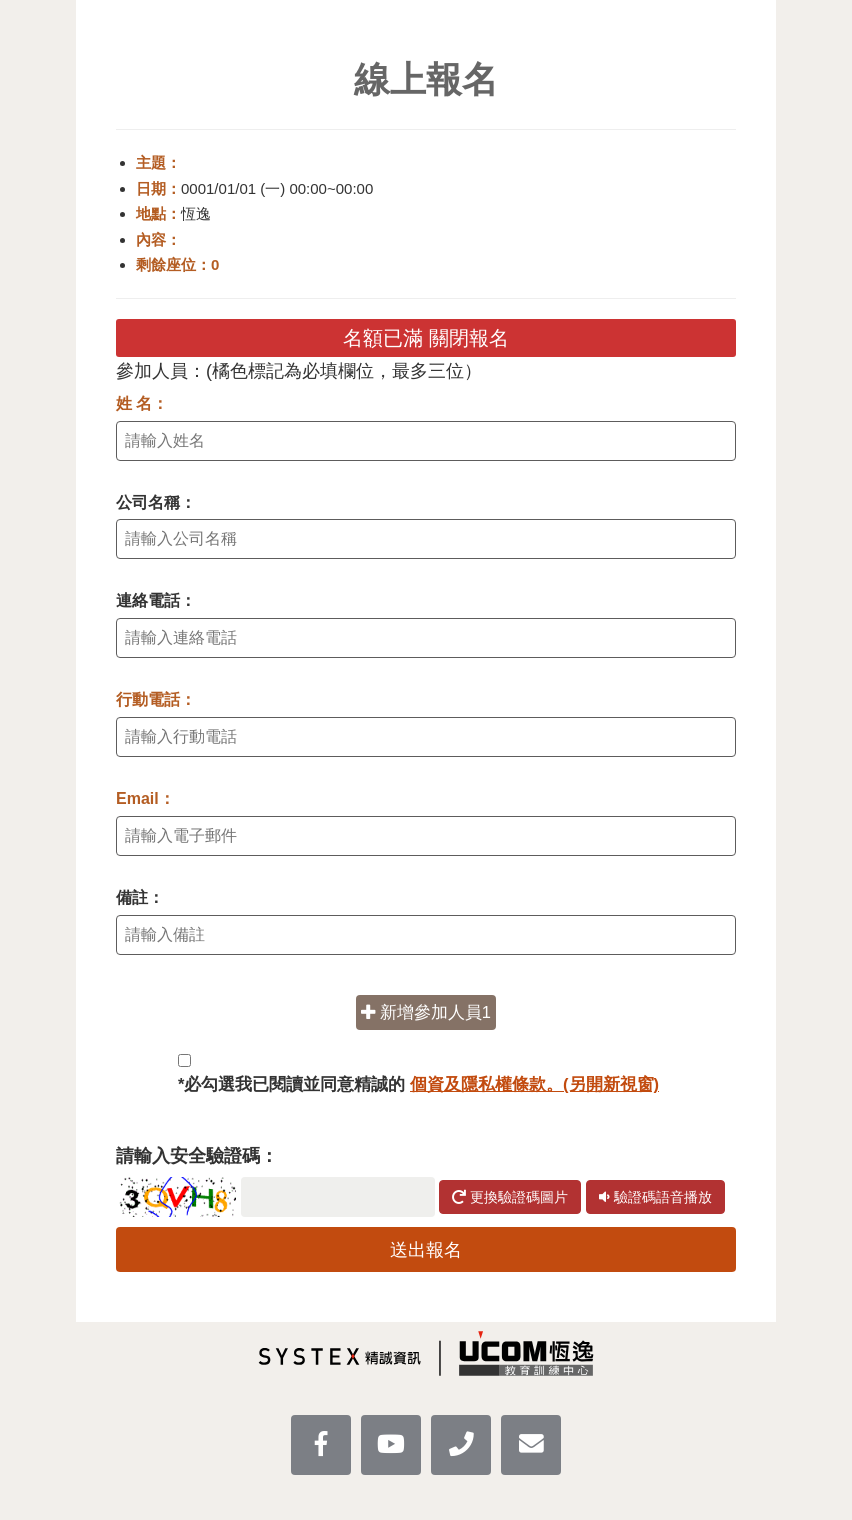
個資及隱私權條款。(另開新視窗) (534, 1084)
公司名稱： (156, 502)
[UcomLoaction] (461, 1445)
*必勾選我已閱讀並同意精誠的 (418, 1084)
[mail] (531, 1445)
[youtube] (391, 1445)
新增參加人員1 (426, 1012)
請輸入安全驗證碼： (197, 1156)
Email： (145, 798)
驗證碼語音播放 (655, 1197)
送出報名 (426, 1250)
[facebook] (321, 1445)
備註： (140, 897)
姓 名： (142, 403)
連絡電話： (156, 600)
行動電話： (156, 699)
